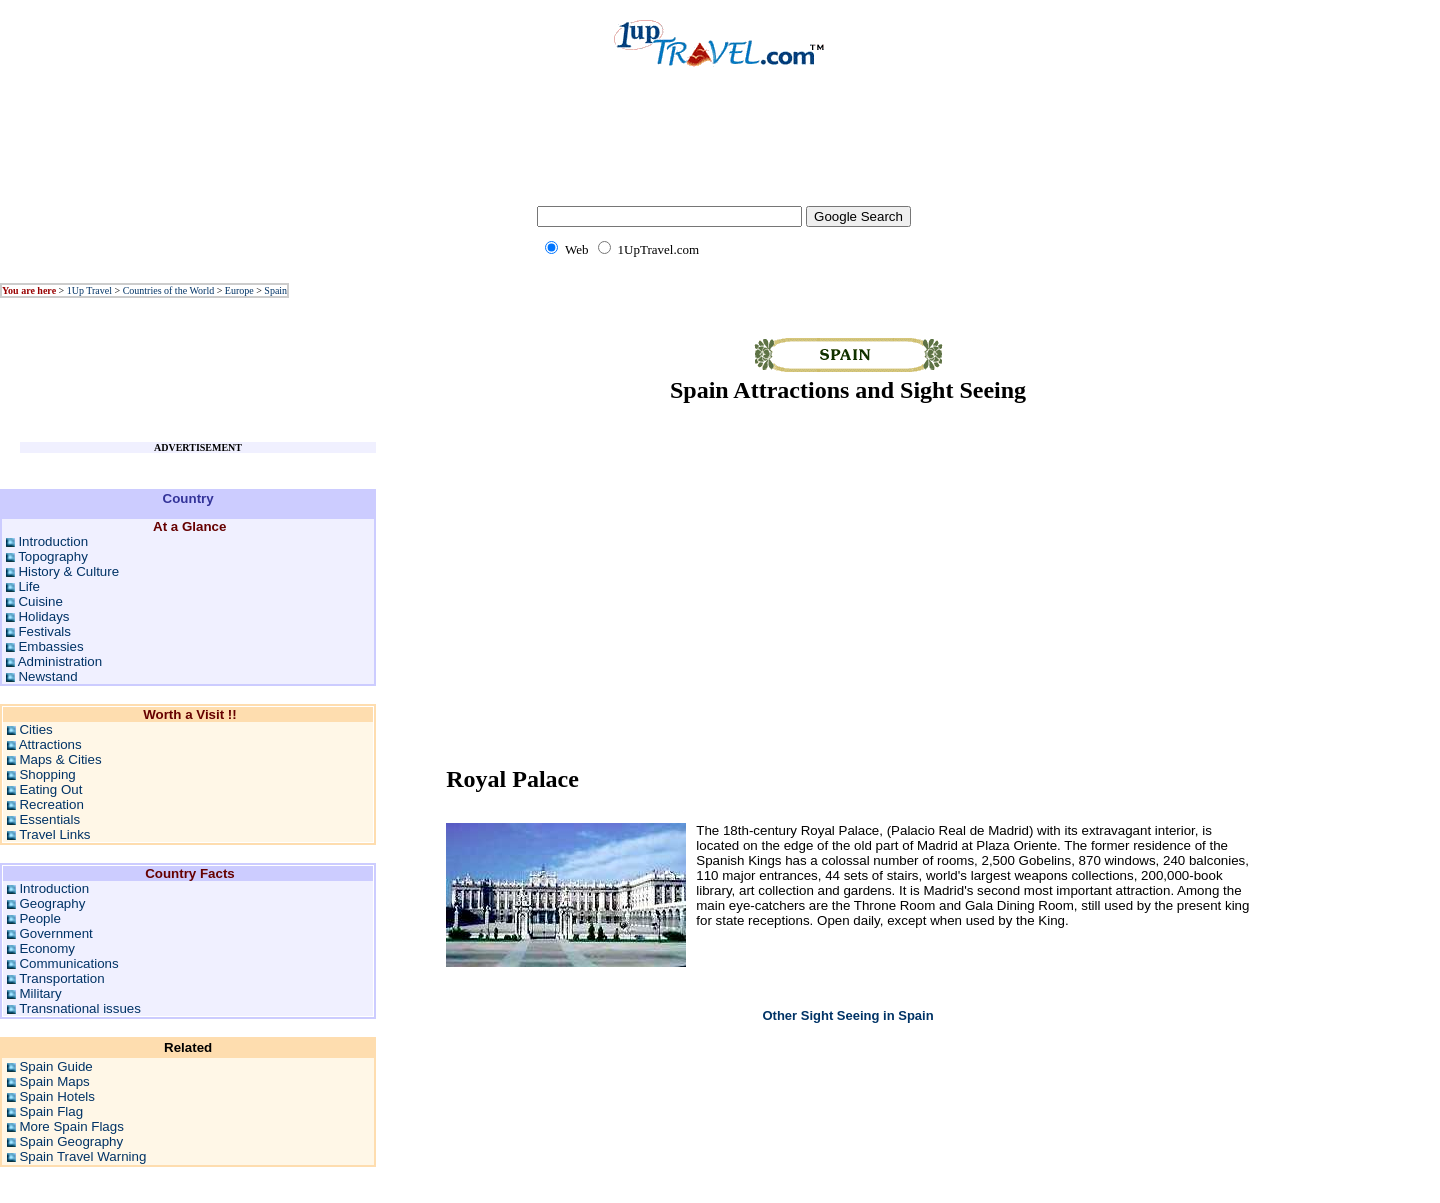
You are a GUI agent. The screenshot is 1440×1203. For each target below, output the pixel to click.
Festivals (44, 631)
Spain (275, 290)
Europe (239, 290)
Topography (53, 556)
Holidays (43, 616)
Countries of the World (169, 290)
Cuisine (40, 601)
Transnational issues (80, 1008)
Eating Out (50, 789)
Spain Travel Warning (82, 1156)
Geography (52, 903)
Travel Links (54, 834)
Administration (60, 661)
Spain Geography (71, 1141)
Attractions (50, 744)
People (40, 918)
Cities (35, 729)
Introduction (53, 541)
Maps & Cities (60, 759)
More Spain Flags (71, 1126)
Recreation (51, 804)
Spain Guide (55, 1066)
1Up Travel (89, 290)
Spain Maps (54, 1081)
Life (29, 586)
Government (55, 933)
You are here (29, 290)
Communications (68, 963)
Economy (47, 948)
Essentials (49, 819)
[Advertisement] (720, 150)
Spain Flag (51, 1111)
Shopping (47, 774)
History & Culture (68, 571)
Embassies (50, 646)
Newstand (47, 676)
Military (40, 993)
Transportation (61, 978)
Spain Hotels (57, 1096)
